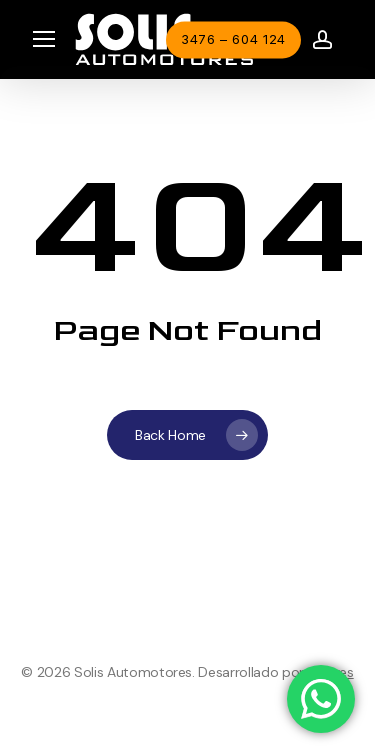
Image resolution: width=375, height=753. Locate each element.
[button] (44, 39)
